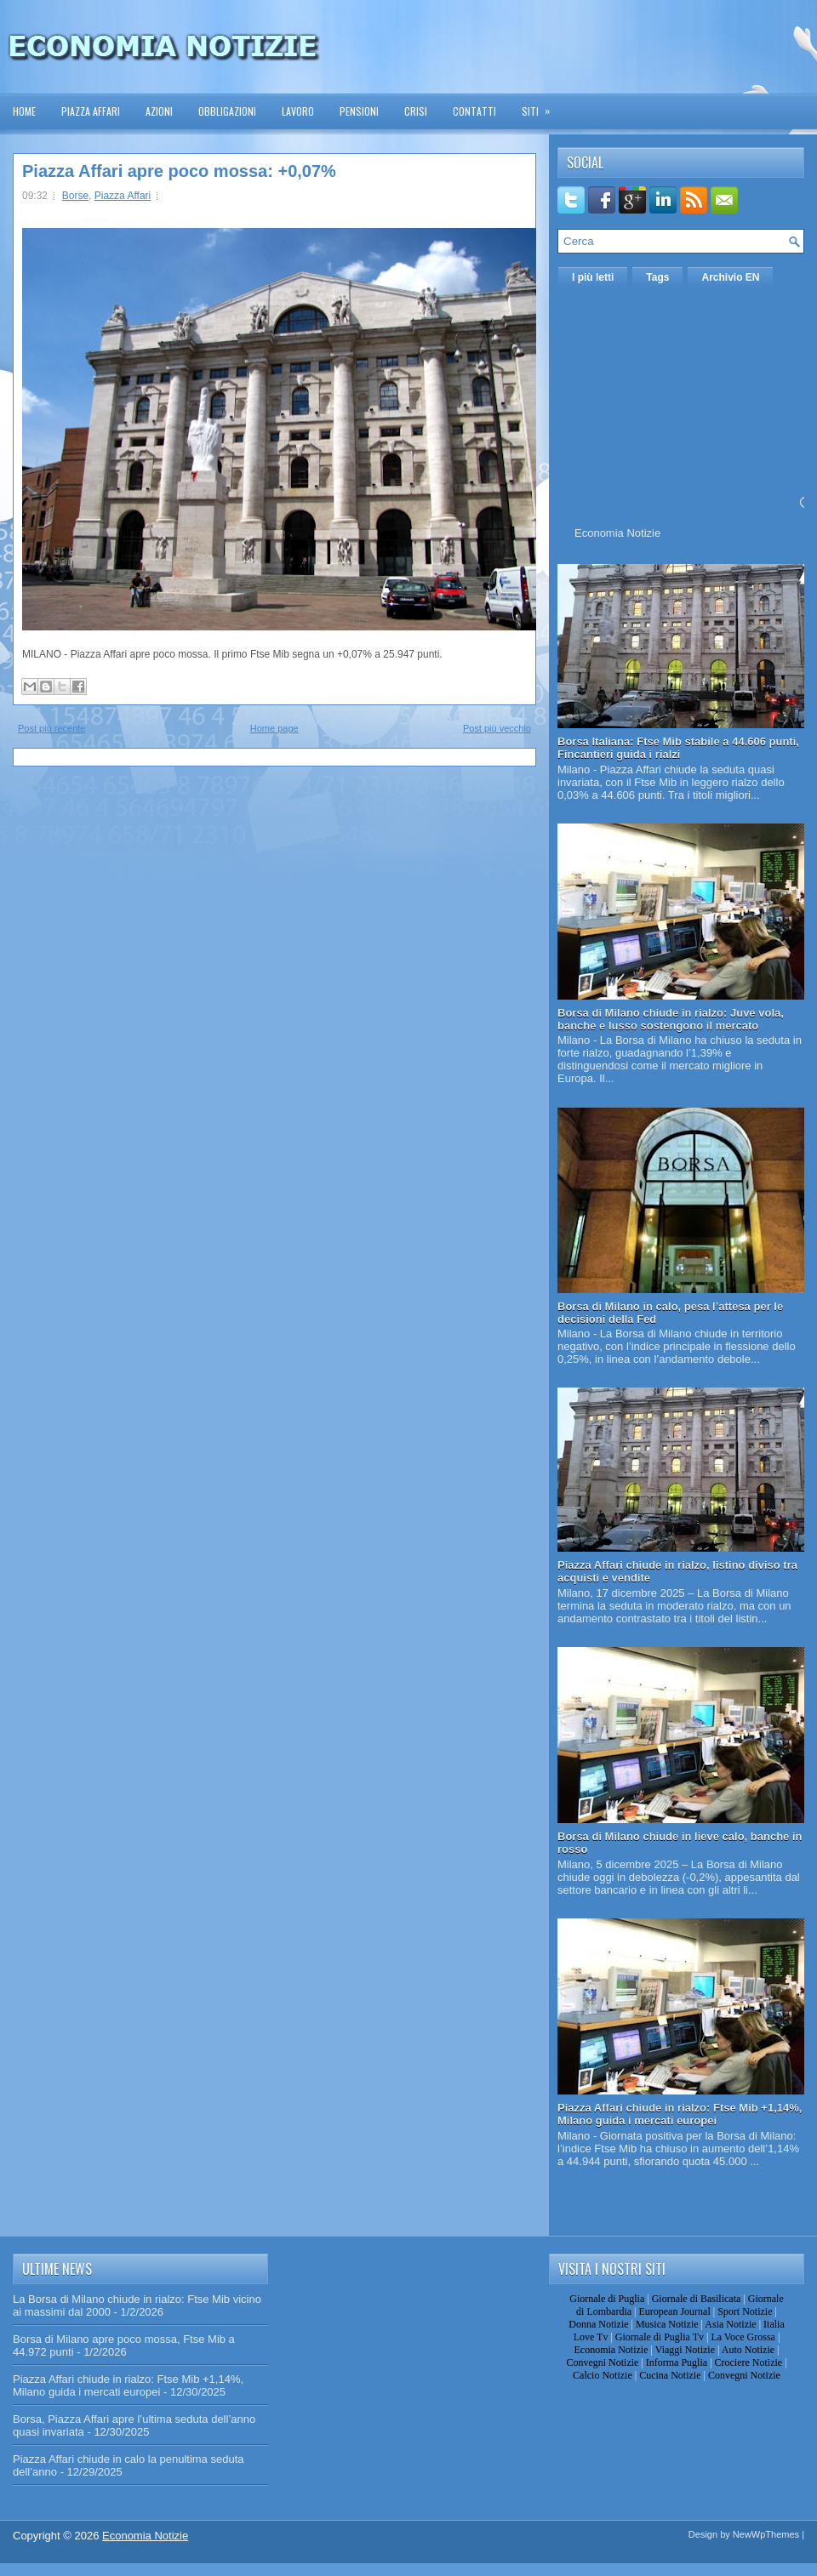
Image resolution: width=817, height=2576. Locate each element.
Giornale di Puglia (606, 2299)
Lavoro (298, 111)
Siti (541, 106)
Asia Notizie (730, 2324)
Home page (274, 728)
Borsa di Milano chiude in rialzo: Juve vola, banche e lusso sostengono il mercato (670, 1019)
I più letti (593, 277)
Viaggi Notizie (685, 2350)
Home (24, 111)
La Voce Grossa (743, 2337)
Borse (75, 196)
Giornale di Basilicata (696, 2299)
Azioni (159, 111)
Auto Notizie (748, 2350)
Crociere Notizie (749, 2362)
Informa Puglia (676, 2362)
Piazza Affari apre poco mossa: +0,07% (179, 171)
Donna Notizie (598, 2324)
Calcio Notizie (602, 2375)
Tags (657, 277)
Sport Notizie (744, 2311)
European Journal (674, 2311)
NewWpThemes (766, 2534)
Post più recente (52, 728)
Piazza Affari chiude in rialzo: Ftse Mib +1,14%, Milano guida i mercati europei (679, 2114)
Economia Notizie (617, 533)
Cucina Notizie (669, 2375)
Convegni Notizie (602, 2362)
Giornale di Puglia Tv (659, 2337)
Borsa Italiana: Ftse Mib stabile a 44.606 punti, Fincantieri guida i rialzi (678, 748)
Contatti (474, 111)
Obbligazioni (227, 111)
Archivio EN (730, 277)
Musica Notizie (667, 2324)
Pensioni (359, 111)
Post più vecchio (497, 728)
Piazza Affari (90, 111)
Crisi (415, 111)
